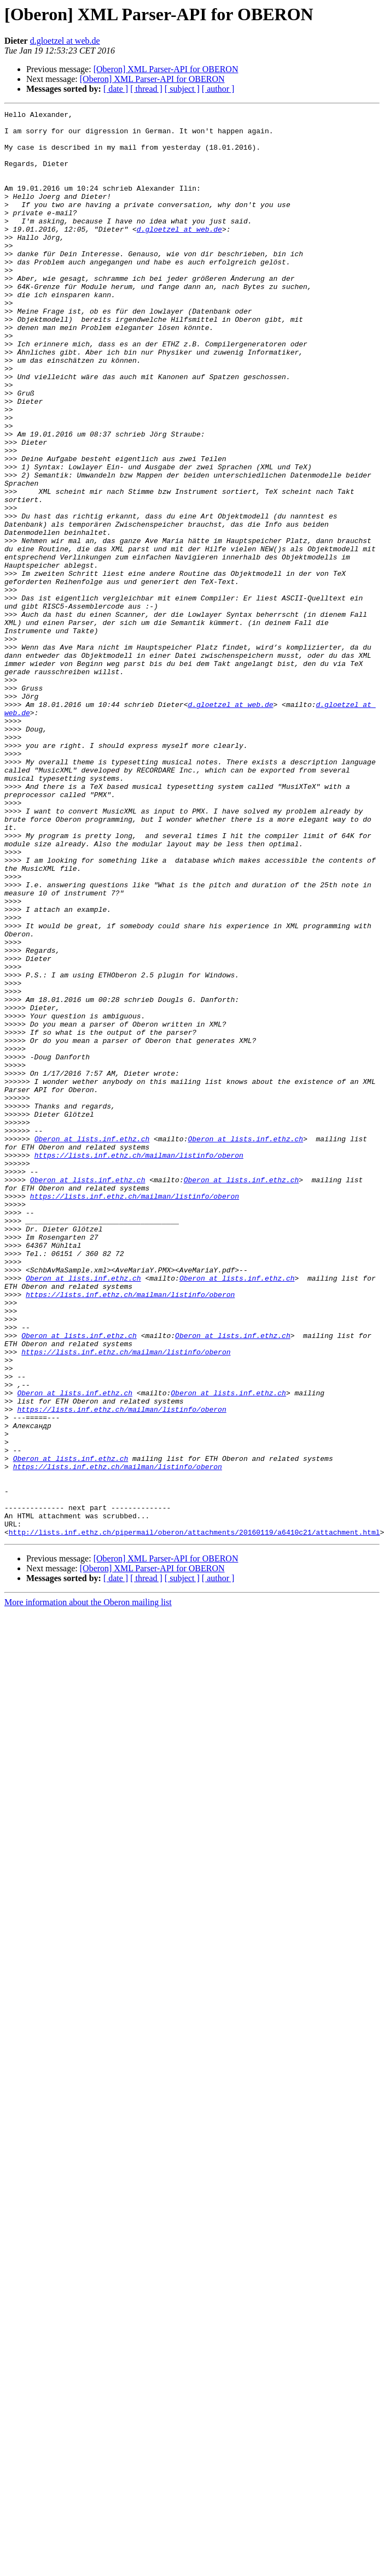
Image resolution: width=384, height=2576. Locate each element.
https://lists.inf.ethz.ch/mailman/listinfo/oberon (138, 1365)
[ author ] (218, 88)
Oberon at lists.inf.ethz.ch (92, 1345)
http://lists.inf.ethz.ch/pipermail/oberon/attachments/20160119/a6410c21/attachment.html (194, 1817)
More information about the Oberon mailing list (88, 1887)
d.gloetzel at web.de (65, 40)
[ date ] (115, 88)
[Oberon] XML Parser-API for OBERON (166, 69)
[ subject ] (182, 88)
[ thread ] (146, 88)
